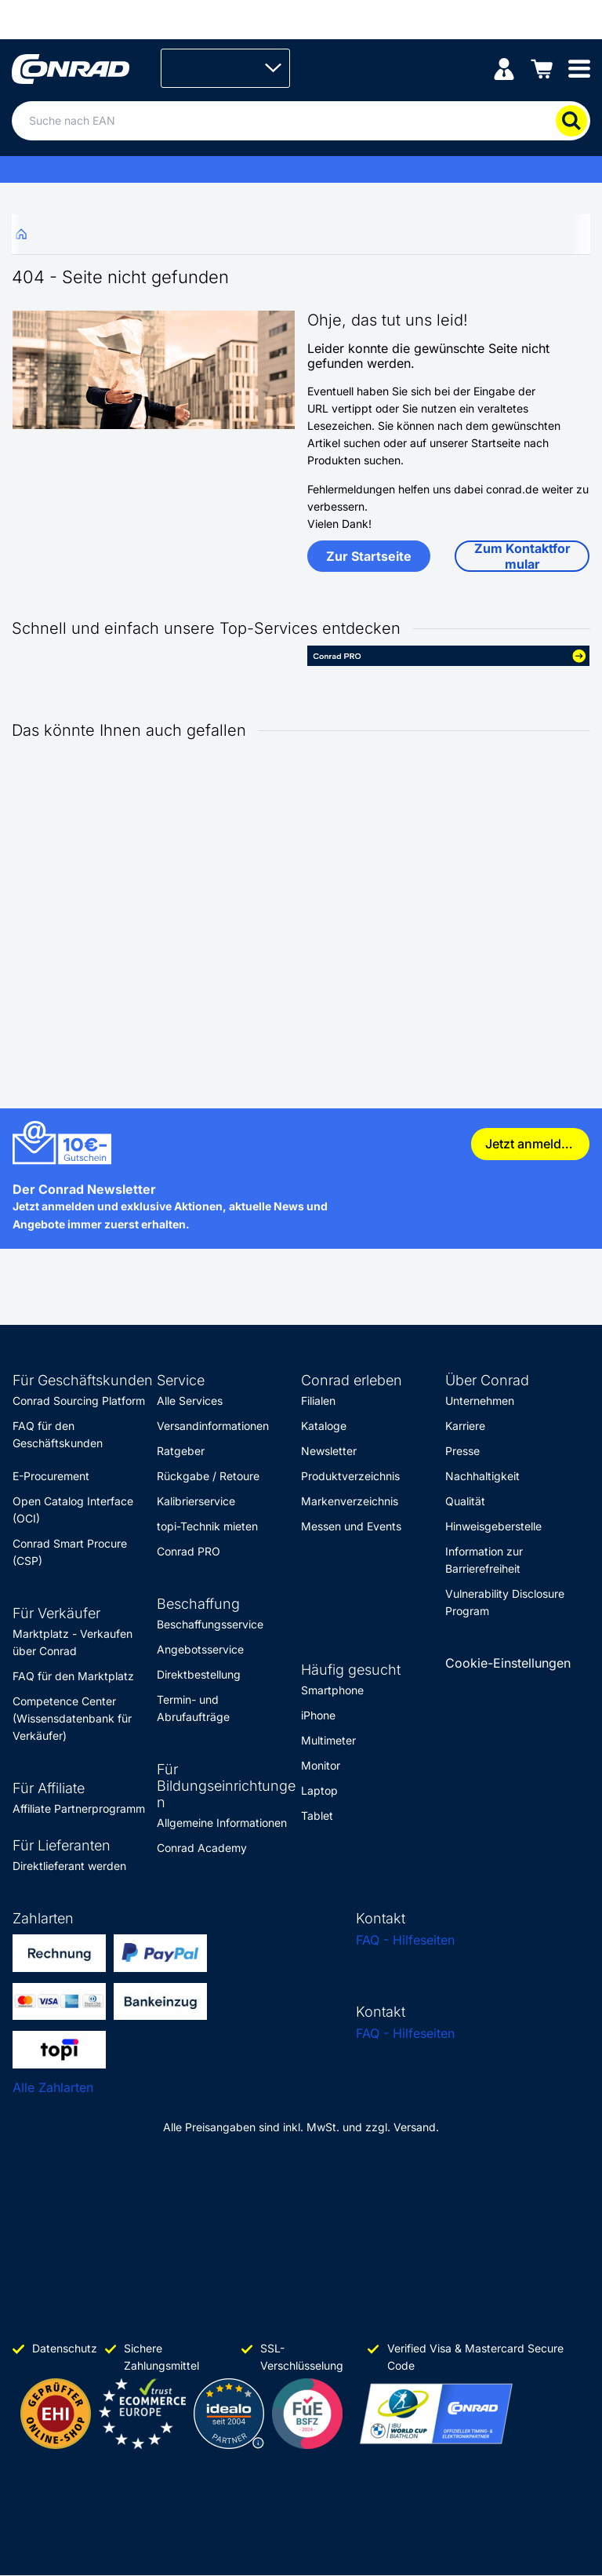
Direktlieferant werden (69, 1865)
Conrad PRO (188, 1551)
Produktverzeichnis (350, 1476)
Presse (462, 1450)
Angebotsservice (200, 1649)
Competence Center (64, 1701)
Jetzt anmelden (530, 1144)
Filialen (318, 1400)
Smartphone (332, 1690)
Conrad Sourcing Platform (79, 1400)
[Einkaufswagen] (542, 68)
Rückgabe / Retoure (208, 1476)
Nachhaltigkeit (482, 1476)
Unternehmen (479, 1400)
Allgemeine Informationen (222, 1822)
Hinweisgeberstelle (493, 1526)
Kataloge (323, 1425)
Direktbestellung (199, 1674)
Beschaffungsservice (210, 1624)
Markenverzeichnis (349, 1501)
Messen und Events (351, 1526)
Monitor (320, 1765)
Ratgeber (181, 1450)
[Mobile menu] (579, 68)
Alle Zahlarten (53, 2087)
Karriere (465, 1425)
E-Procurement (51, 1476)
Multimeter (328, 1740)
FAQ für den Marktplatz (73, 1676)
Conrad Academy (202, 1847)
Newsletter (329, 1450)
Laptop (319, 1790)
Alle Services (190, 1400)
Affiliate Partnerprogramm (79, 1808)
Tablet (317, 1815)
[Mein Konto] (504, 68)
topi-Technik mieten (207, 1526)
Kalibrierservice (196, 1501)
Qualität (465, 1501)
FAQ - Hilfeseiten (405, 1940)
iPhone (318, 1715)
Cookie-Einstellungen (508, 1663)
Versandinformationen (213, 1425)
